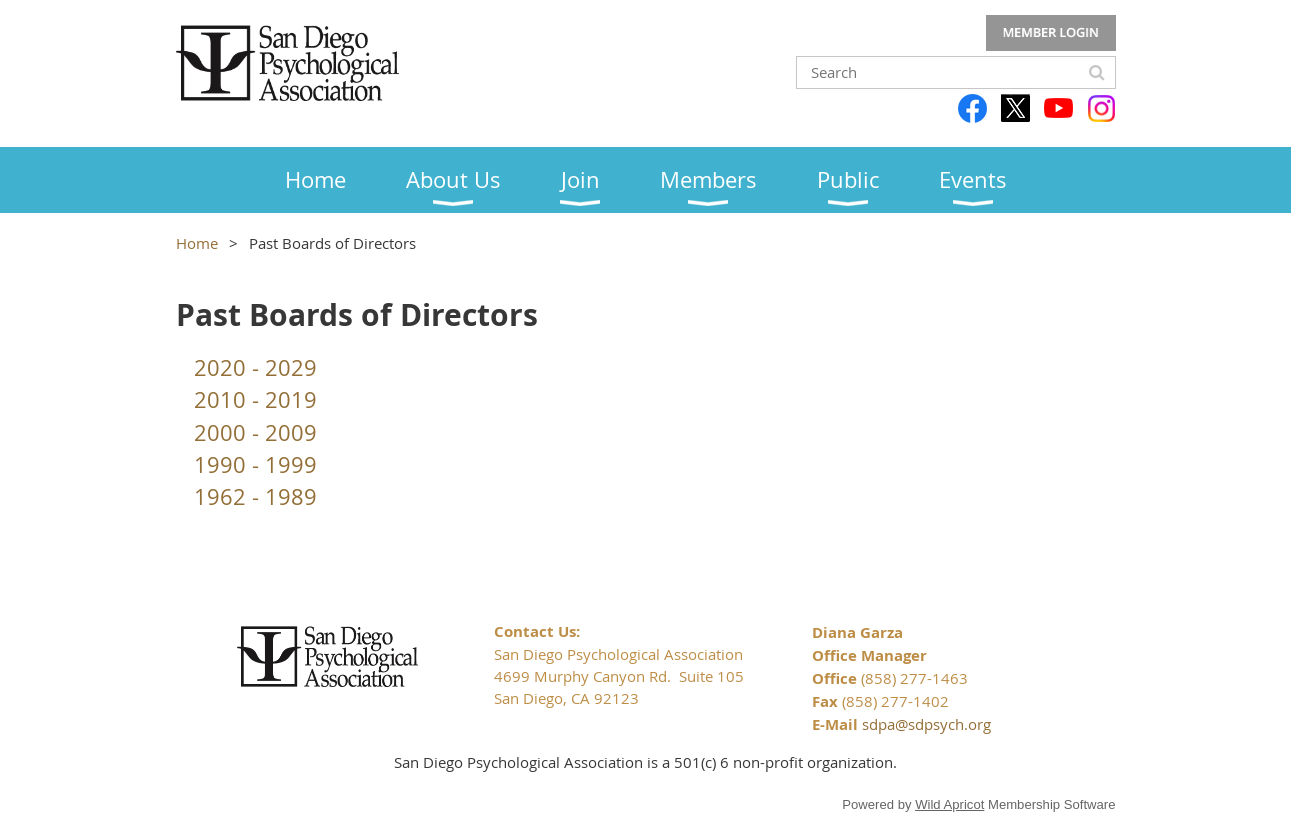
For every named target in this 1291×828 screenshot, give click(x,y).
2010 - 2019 (255, 399)
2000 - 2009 (255, 432)
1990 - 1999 (255, 464)
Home (197, 243)
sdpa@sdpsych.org (926, 724)
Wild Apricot (949, 804)
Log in (1051, 33)
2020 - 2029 (255, 367)
